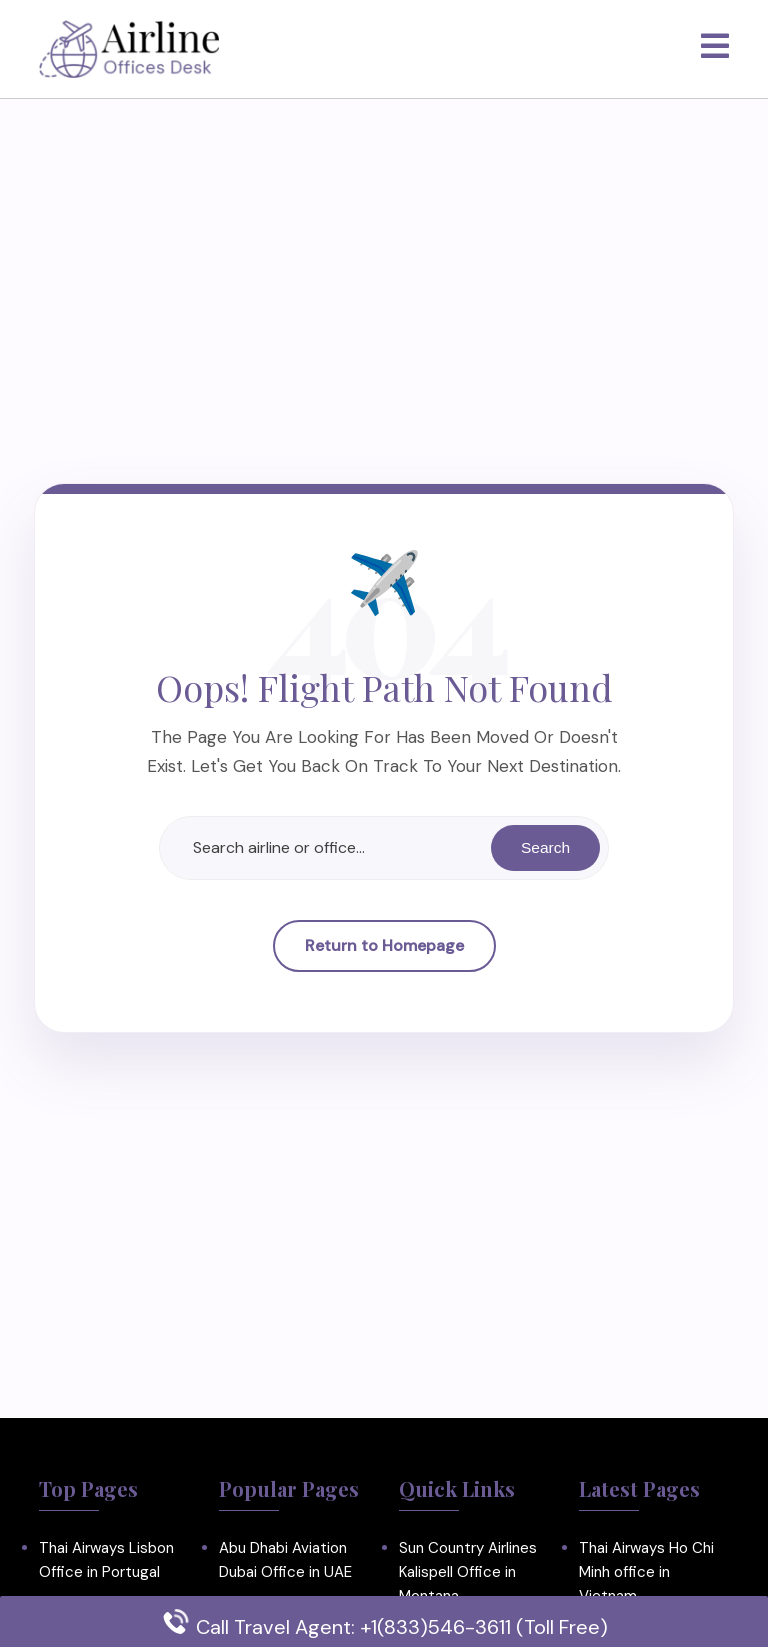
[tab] (715, 47)
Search (544, 847)
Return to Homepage (384, 946)
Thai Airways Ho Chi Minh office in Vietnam (646, 1572)
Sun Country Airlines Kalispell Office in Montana (468, 1572)
